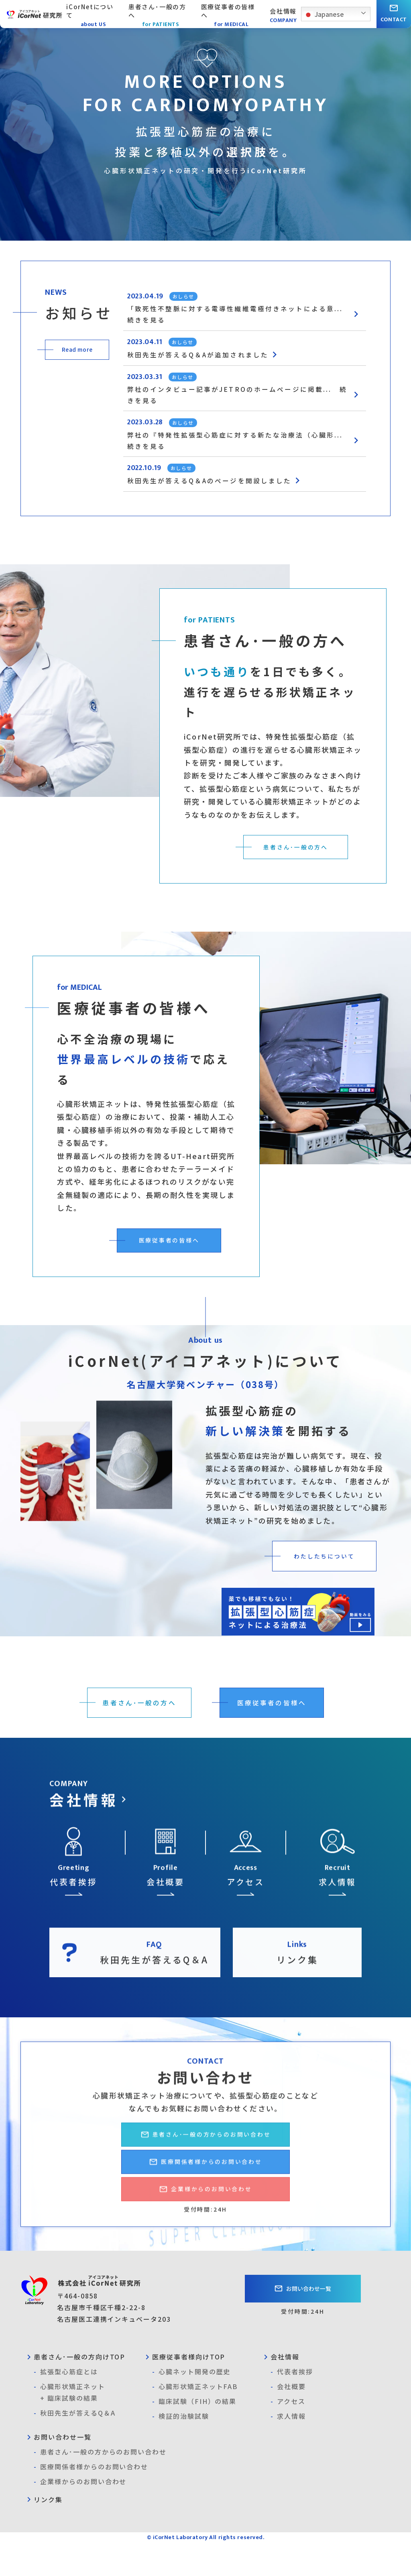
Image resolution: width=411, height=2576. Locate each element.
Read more (77, 349)
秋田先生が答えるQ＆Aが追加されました (215, 359)
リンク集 (43, 2532)
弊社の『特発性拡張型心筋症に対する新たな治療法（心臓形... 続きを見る (245, 450)
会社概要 (288, 2420)
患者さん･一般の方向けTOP (74, 2390)
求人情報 (288, 2449)
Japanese (323, 14)
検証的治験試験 (180, 2449)
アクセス (288, 2434)
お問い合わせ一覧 (302, 2322)
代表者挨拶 (292, 2405)
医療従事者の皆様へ (165, 1252)
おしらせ (187, 296)
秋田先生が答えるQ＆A (74, 2446)
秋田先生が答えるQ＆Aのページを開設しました (228, 492)
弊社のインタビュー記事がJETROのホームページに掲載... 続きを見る (245, 400)
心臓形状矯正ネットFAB (195, 2420)
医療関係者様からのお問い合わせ (91, 2500)
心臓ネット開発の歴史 (191, 2405)
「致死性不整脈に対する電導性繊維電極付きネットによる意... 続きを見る (245, 315)
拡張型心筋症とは (66, 2405)
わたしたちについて (320, 1569)
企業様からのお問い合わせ (80, 2515)
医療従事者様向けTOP (183, 2390)
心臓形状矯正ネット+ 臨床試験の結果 (69, 2425)
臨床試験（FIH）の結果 (194, 2434)
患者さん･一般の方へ (292, 859)
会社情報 (280, 2390)
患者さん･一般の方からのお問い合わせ (100, 2485)
